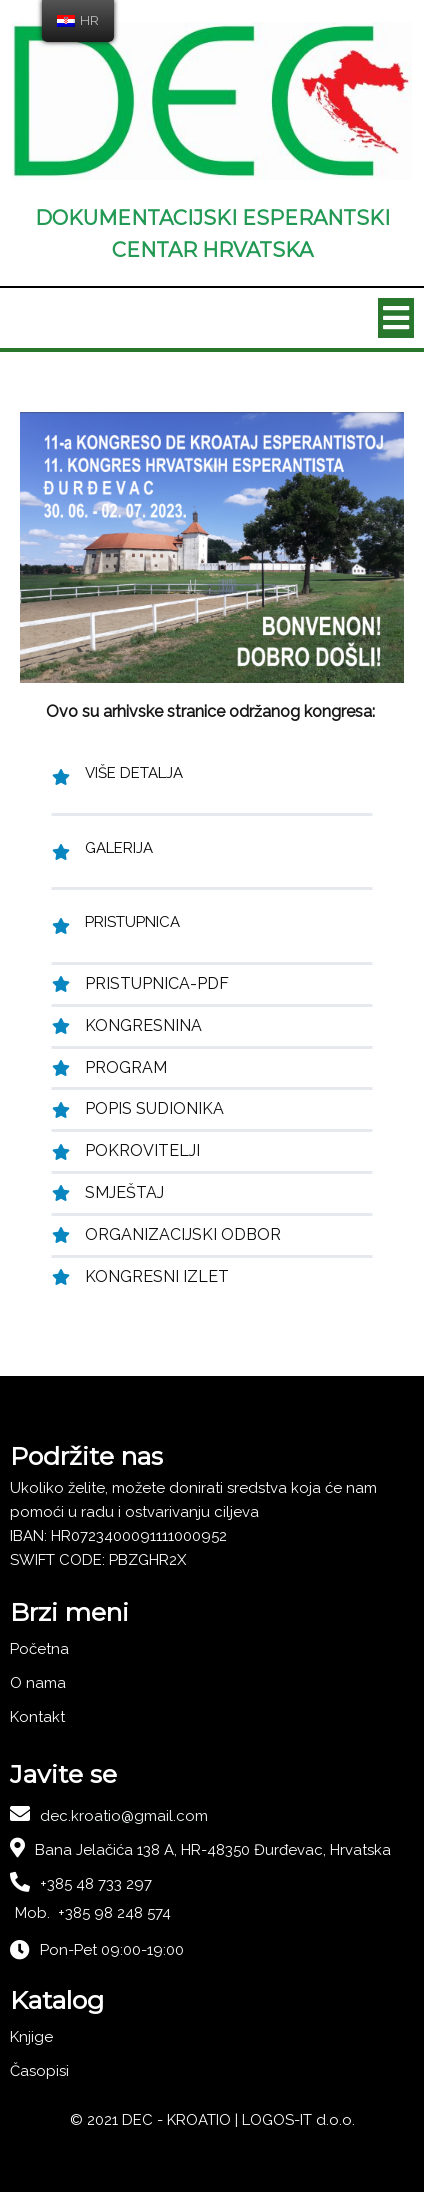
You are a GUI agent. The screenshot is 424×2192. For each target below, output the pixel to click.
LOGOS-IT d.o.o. (298, 2120)
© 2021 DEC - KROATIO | (156, 2120)
